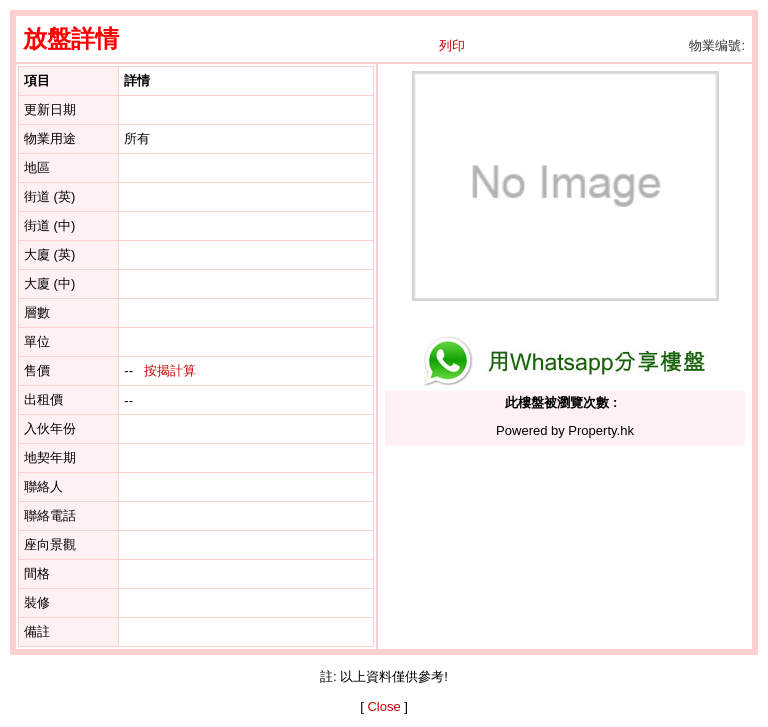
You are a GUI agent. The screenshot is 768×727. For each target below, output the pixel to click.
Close (383, 706)
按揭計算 (170, 370)
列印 (452, 45)
